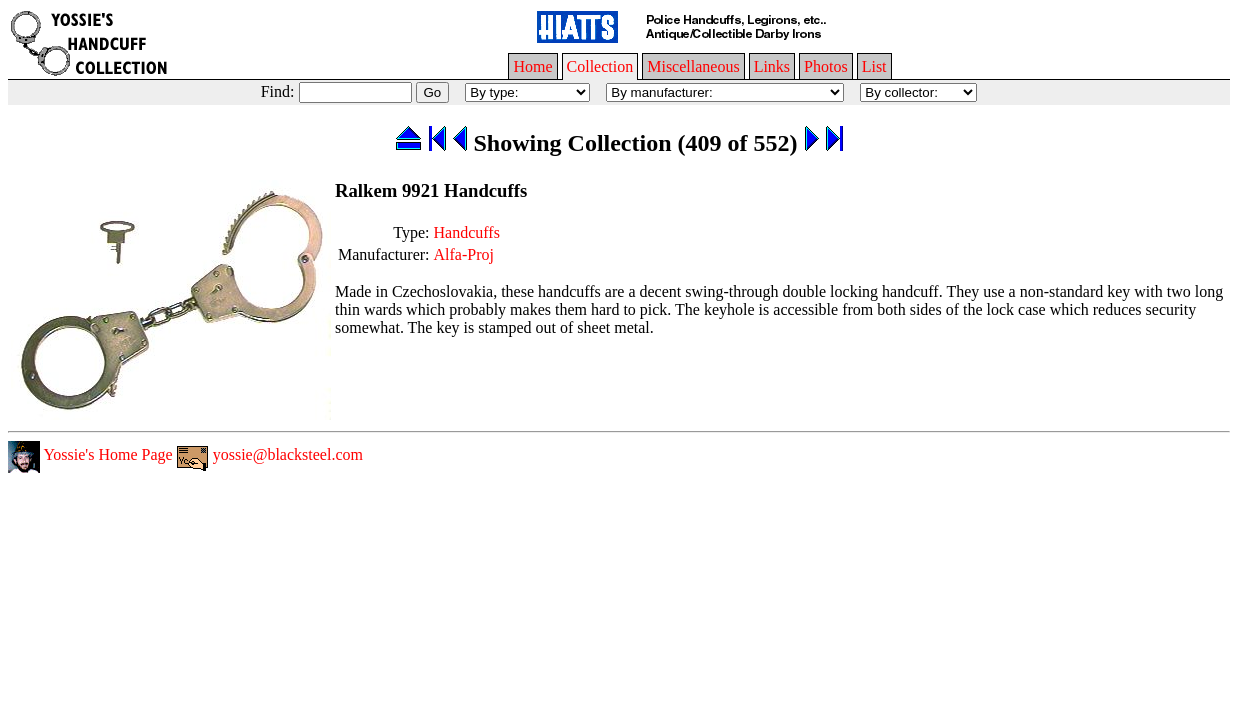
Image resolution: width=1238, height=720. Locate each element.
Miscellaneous (693, 66)
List (874, 66)
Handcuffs (467, 232)
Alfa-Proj (464, 254)
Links (772, 66)
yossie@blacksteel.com (270, 454)
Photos (826, 66)
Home (532, 66)
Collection (600, 66)
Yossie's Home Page (90, 454)
